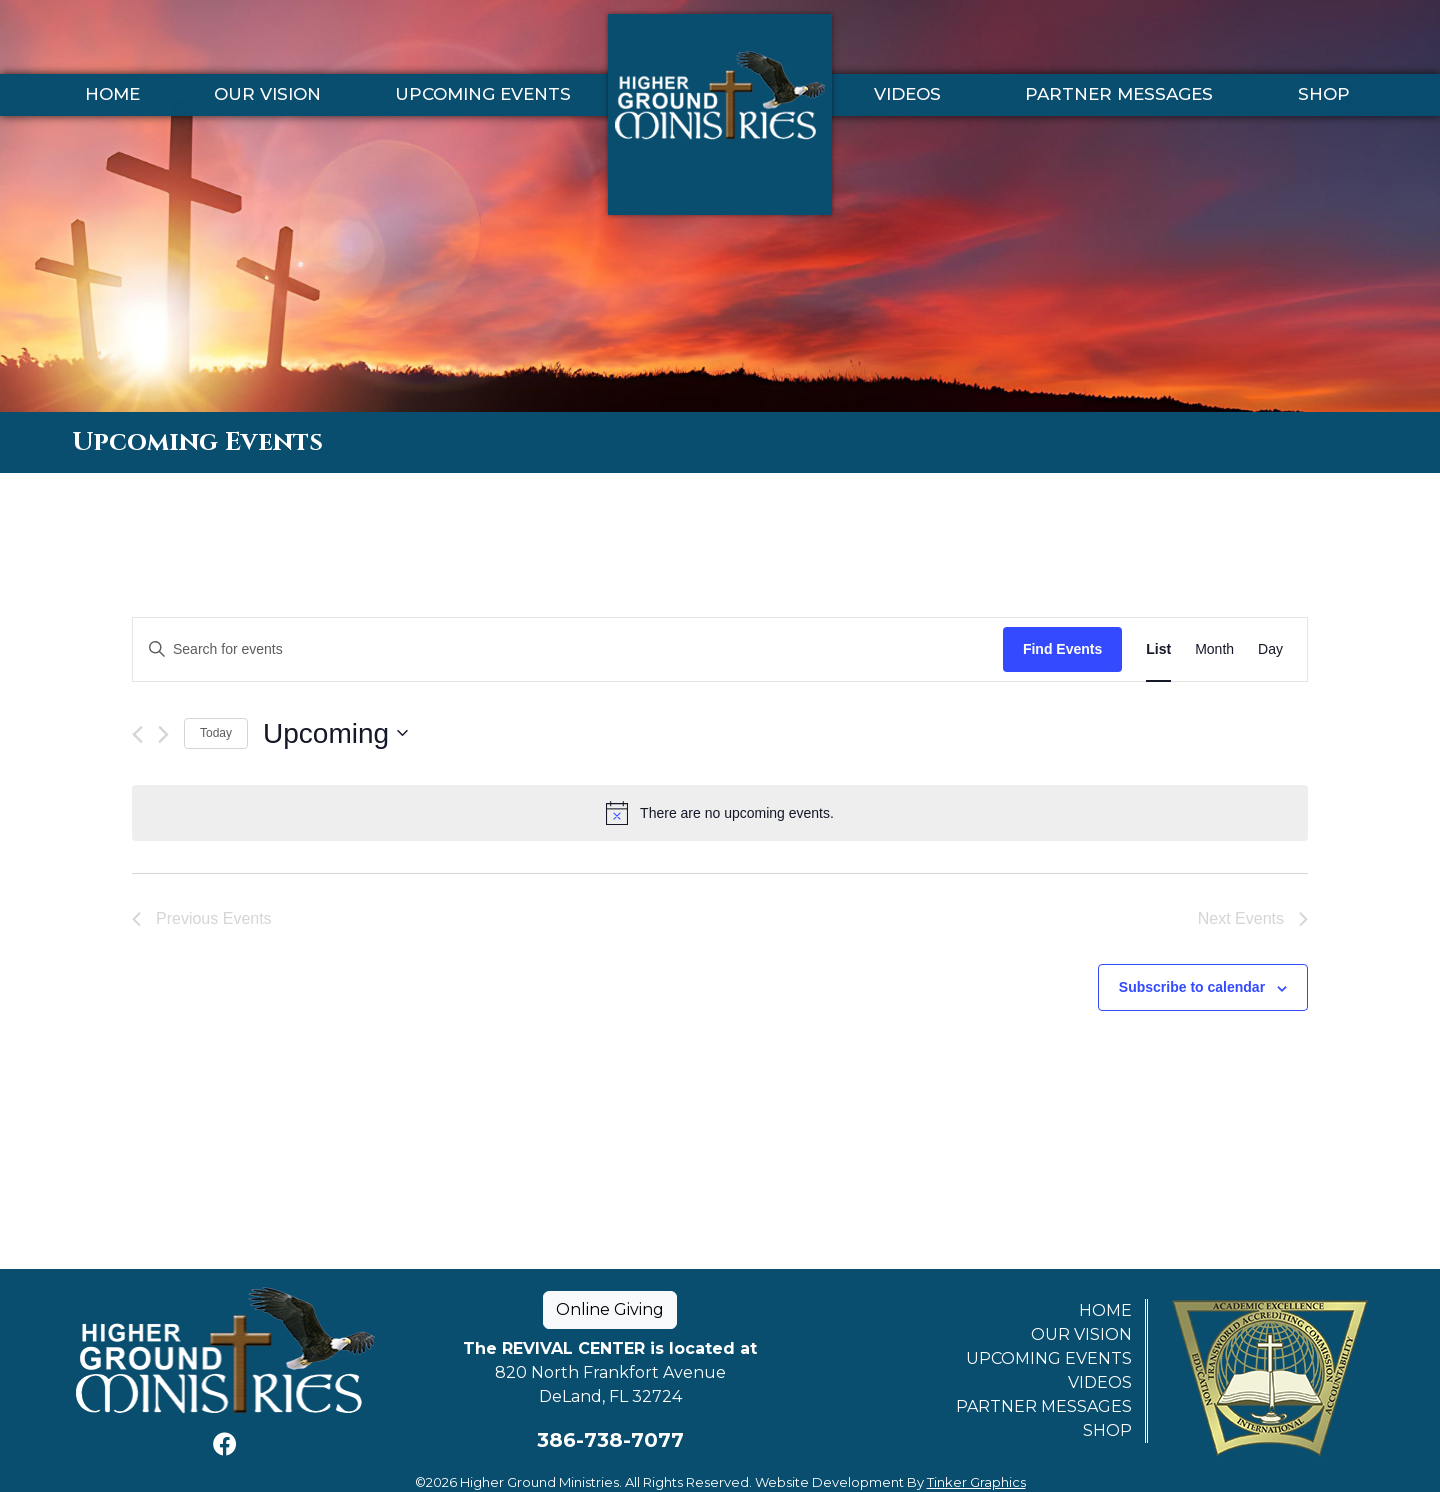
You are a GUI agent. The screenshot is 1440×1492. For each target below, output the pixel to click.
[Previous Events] (137, 734)
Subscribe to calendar (1192, 987)
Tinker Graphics (976, 1482)
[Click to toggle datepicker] (335, 734)
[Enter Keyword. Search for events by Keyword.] (568, 649)
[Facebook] (225, 1444)
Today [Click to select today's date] (216, 733)
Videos (907, 95)
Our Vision (267, 95)
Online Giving (610, 1309)
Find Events (1062, 649)
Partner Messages (1119, 95)
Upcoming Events (483, 95)
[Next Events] (163, 734)
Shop (1324, 95)
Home (112, 95)
